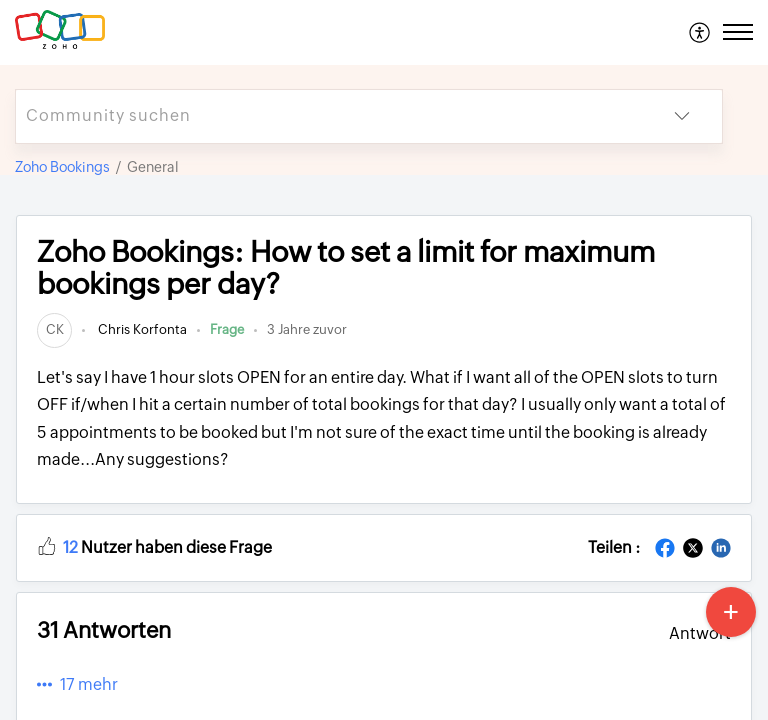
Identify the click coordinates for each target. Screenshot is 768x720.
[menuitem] (700, 32)
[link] (54, 329)
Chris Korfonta (141, 329)
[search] (329, 116)
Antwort (700, 633)
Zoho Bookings (62, 167)
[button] (700, 32)
